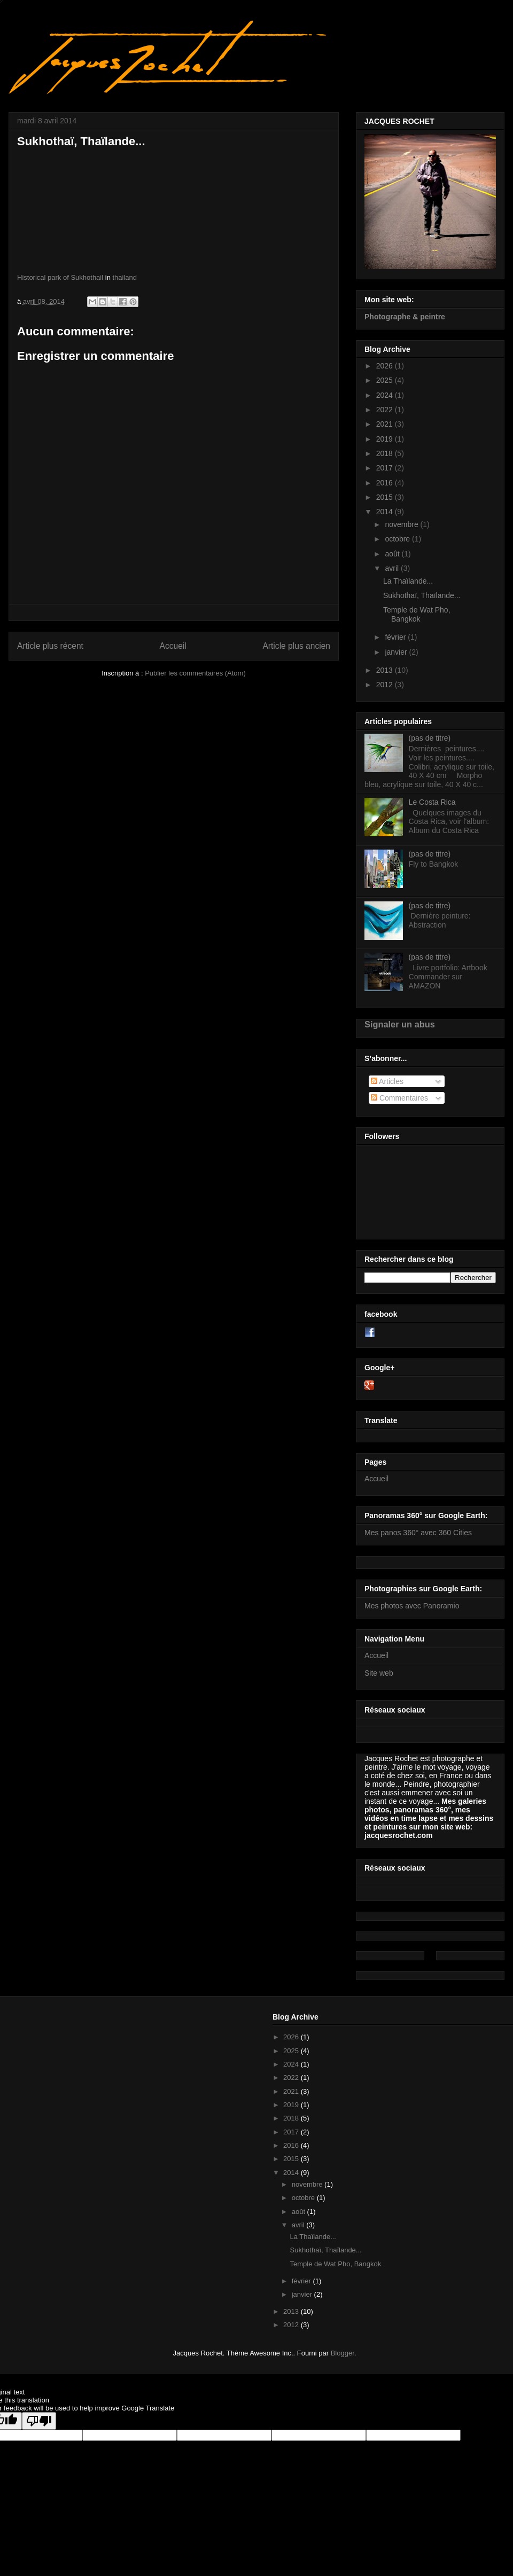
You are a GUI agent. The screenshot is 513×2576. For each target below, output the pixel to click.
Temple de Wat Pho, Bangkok (416, 614)
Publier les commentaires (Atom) (195, 673)
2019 (385, 439)
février (396, 637)
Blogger (342, 2353)
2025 (385, 380)
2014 (385, 511)
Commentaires (399, 1098)
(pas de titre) (430, 738)
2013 (385, 670)
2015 (385, 497)
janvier (397, 652)
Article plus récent (50, 645)
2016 (385, 482)
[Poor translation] (39, 2421)
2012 (385, 684)
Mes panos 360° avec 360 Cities (418, 1532)
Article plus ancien (296, 645)
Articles (387, 1081)
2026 (385, 366)
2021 (385, 424)
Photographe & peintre (404, 316)
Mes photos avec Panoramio (411, 1605)
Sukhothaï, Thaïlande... (422, 595)
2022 (385, 409)
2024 (385, 395)
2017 (385, 468)
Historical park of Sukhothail (60, 277)
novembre (402, 524)
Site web (378, 1673)
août (393, 553)
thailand (124, 277)
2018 (385, 453)
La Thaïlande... (408, 581)
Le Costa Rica (432, 802)
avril (393, 568)
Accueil (173, 645)
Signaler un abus (399, 1024)
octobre (398, 539)
